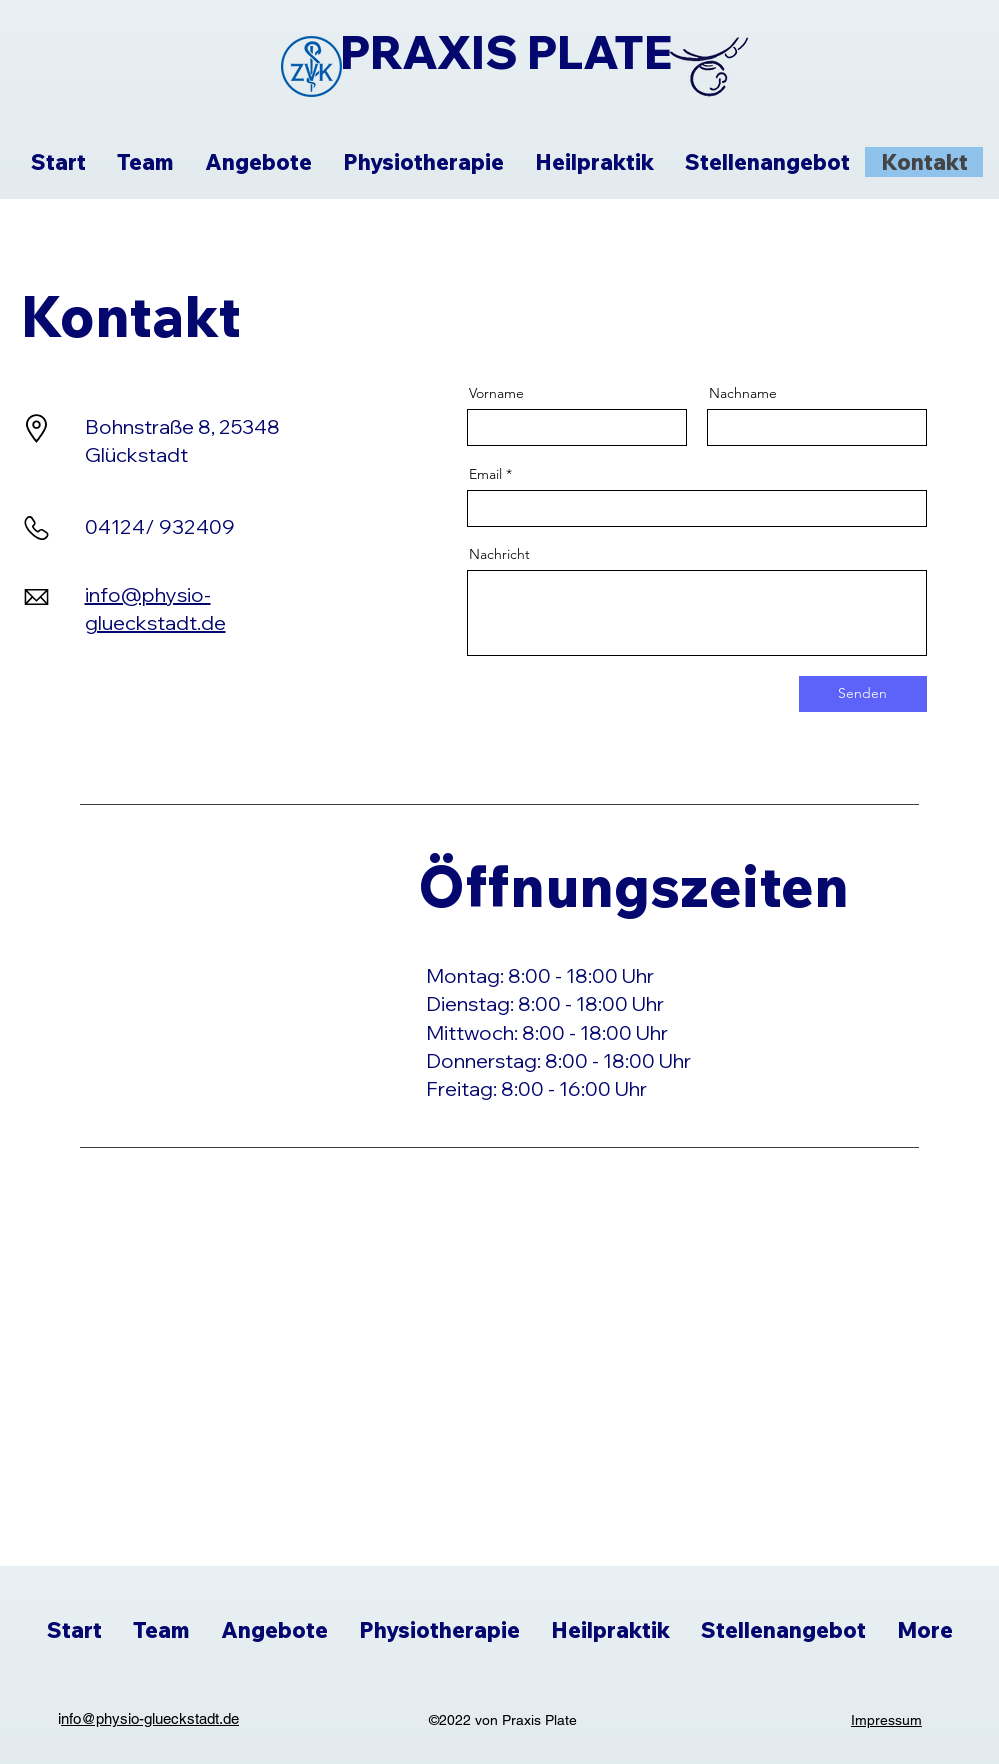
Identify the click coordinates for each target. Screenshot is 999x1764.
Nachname (743, 393)
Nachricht (499, 554)
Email (485, 474)
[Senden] (863, 694)
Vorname (496, 393)
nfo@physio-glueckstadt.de (150, 1718)
